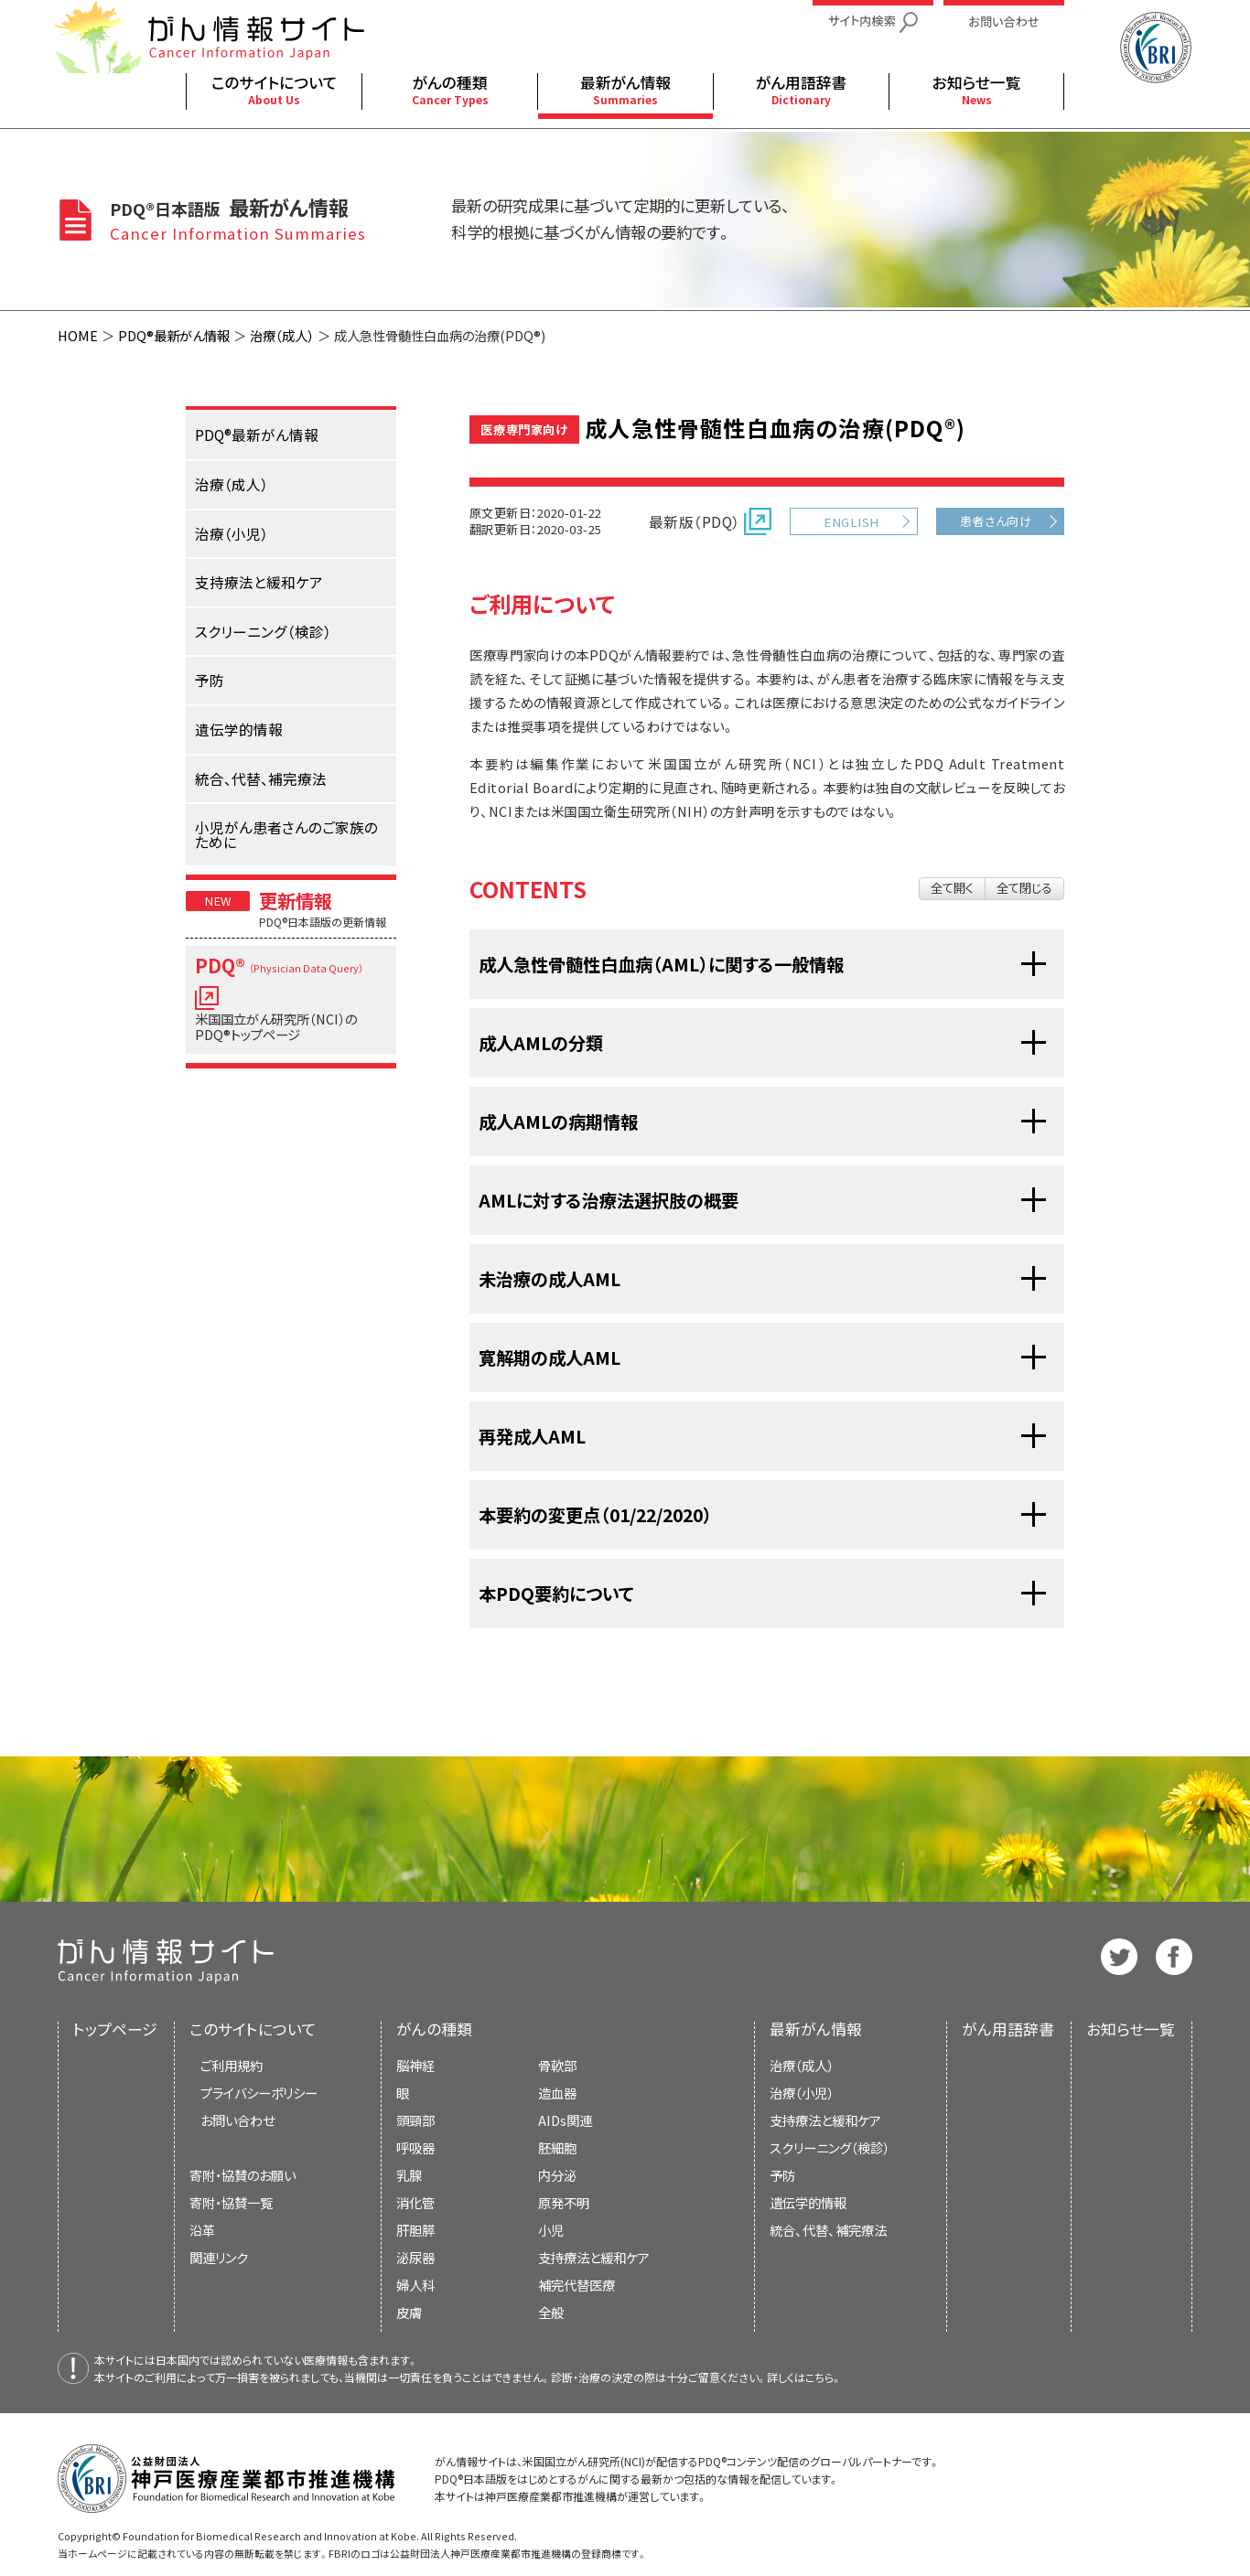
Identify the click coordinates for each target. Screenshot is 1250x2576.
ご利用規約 (231, 2065)
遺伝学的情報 (808, 2202)
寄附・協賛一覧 (231, 2202)
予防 (782, 2174)
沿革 (202, 2229)
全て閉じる (1024, 887)
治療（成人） (282, 335)
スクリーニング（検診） (829, 2147)
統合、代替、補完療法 (828, 2229)
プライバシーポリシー (259, 2092)
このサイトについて (253, 2029)
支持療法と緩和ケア (825, 2120)
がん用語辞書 (1008, 2029)
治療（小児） (802, 2092)
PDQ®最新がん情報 (174, 335)
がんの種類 (434, 2029)
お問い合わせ (237, 2120)
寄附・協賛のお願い (242, 2174)
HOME (78, 335)
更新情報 (295, 900)
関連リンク (218, 2257)
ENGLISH (851, 522)
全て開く (952, 887)
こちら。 (823, 2377)
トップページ (115, 2029)
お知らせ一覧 (1130, 2029)
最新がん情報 (816, 2029)
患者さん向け (996, 521)
